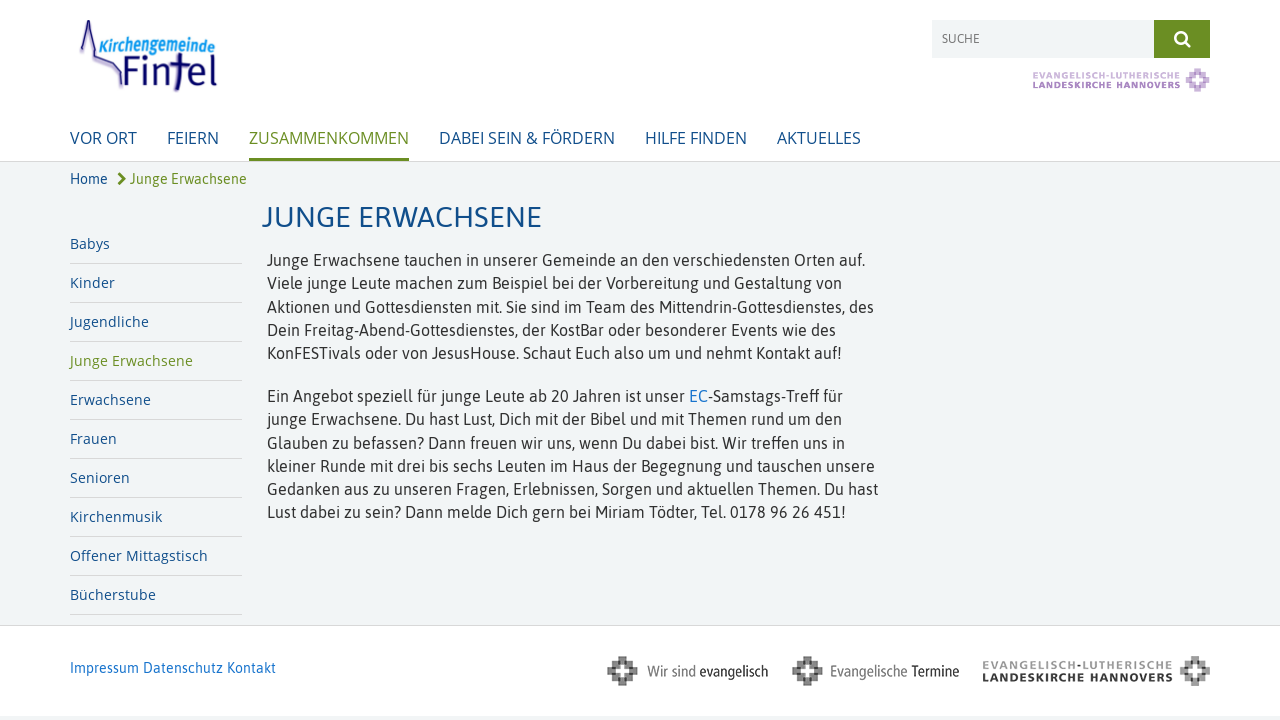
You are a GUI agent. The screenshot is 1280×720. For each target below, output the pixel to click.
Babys (90, 243)
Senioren (100, 477)
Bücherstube (113, 594)
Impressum (104, 668)
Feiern (193, 138)
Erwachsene (110, 399)
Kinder (92, 282)
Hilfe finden (696, 138)
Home (89, 179)
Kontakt (251, 668)
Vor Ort (103, 138)
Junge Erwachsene (182, 179)
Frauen (93, 438)
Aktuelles (819, 138)
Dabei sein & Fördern (527, 138)
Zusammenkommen (329, 138)
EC (698, 396)
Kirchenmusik (116, 516)
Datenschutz (183, 668)
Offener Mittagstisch (139, 555)
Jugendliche (109, 321)
